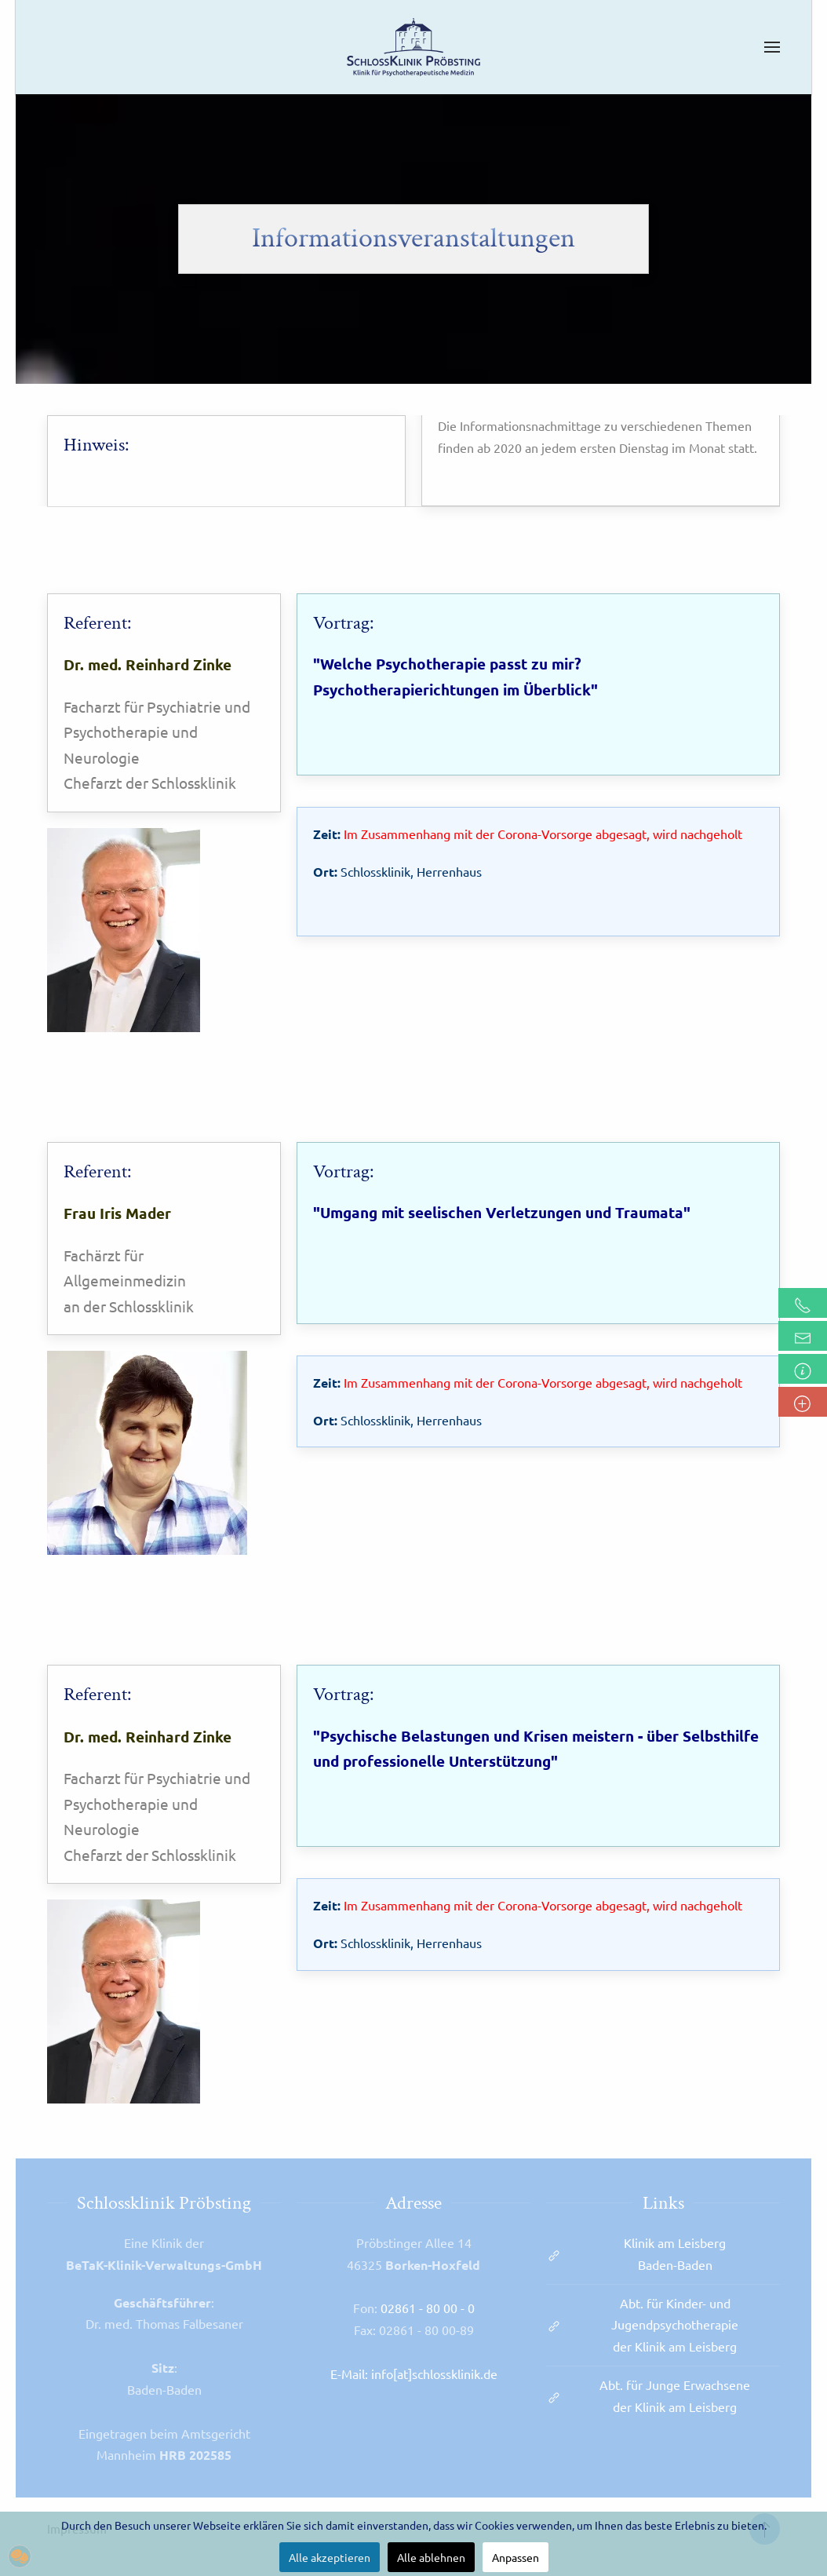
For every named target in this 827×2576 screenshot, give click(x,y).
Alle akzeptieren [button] (329, 2557)
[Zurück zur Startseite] (413, 47)
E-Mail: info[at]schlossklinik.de (413, 2373)
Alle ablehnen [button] (431, 2557)
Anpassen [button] (515, 2557)
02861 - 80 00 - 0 (428, 2307)
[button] (772, 47)
